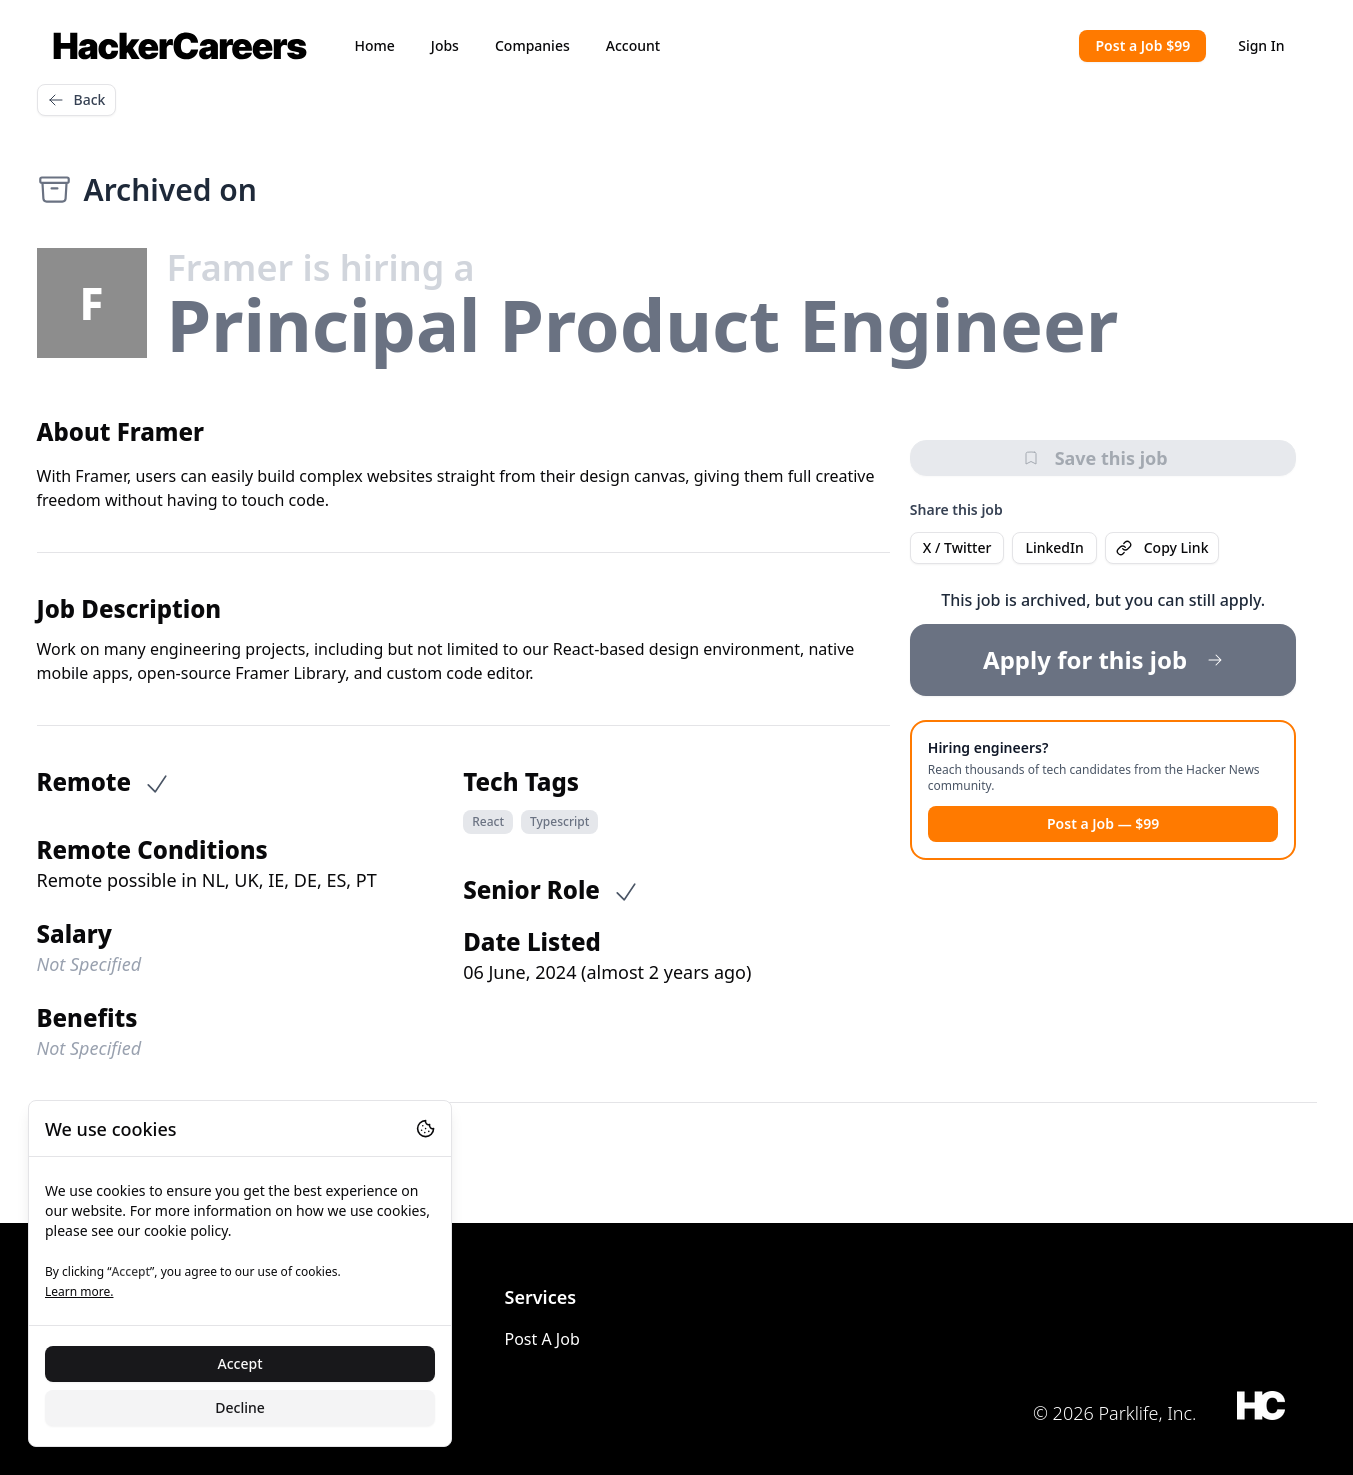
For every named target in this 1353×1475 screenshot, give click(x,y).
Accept (240, 1363)
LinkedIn (1054, 547)
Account (633, 45)
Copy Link (1162, 547)
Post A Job (542, 1339)
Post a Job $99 (1142, 45)
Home (375, 45)
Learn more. (79, 1291)
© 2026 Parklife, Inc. (1115, 1413)
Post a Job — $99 (1103, 823)
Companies (532, 45)
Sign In (1261, 45)
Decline (240, 1407)
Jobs (445, 45)
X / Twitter (957, 547)
